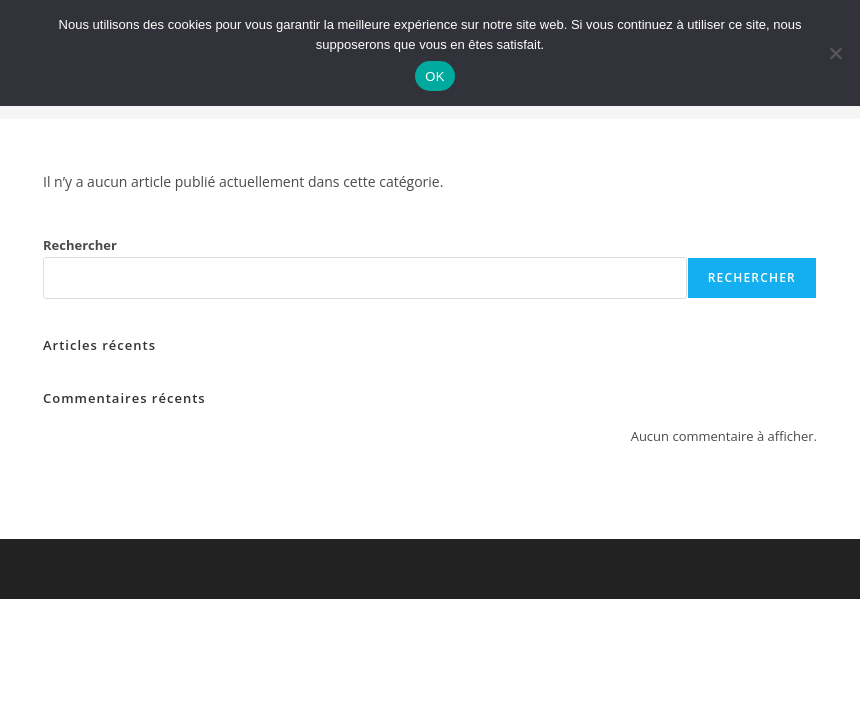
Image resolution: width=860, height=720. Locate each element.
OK (434, 76)
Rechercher (80, 245)
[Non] (835, 53)
